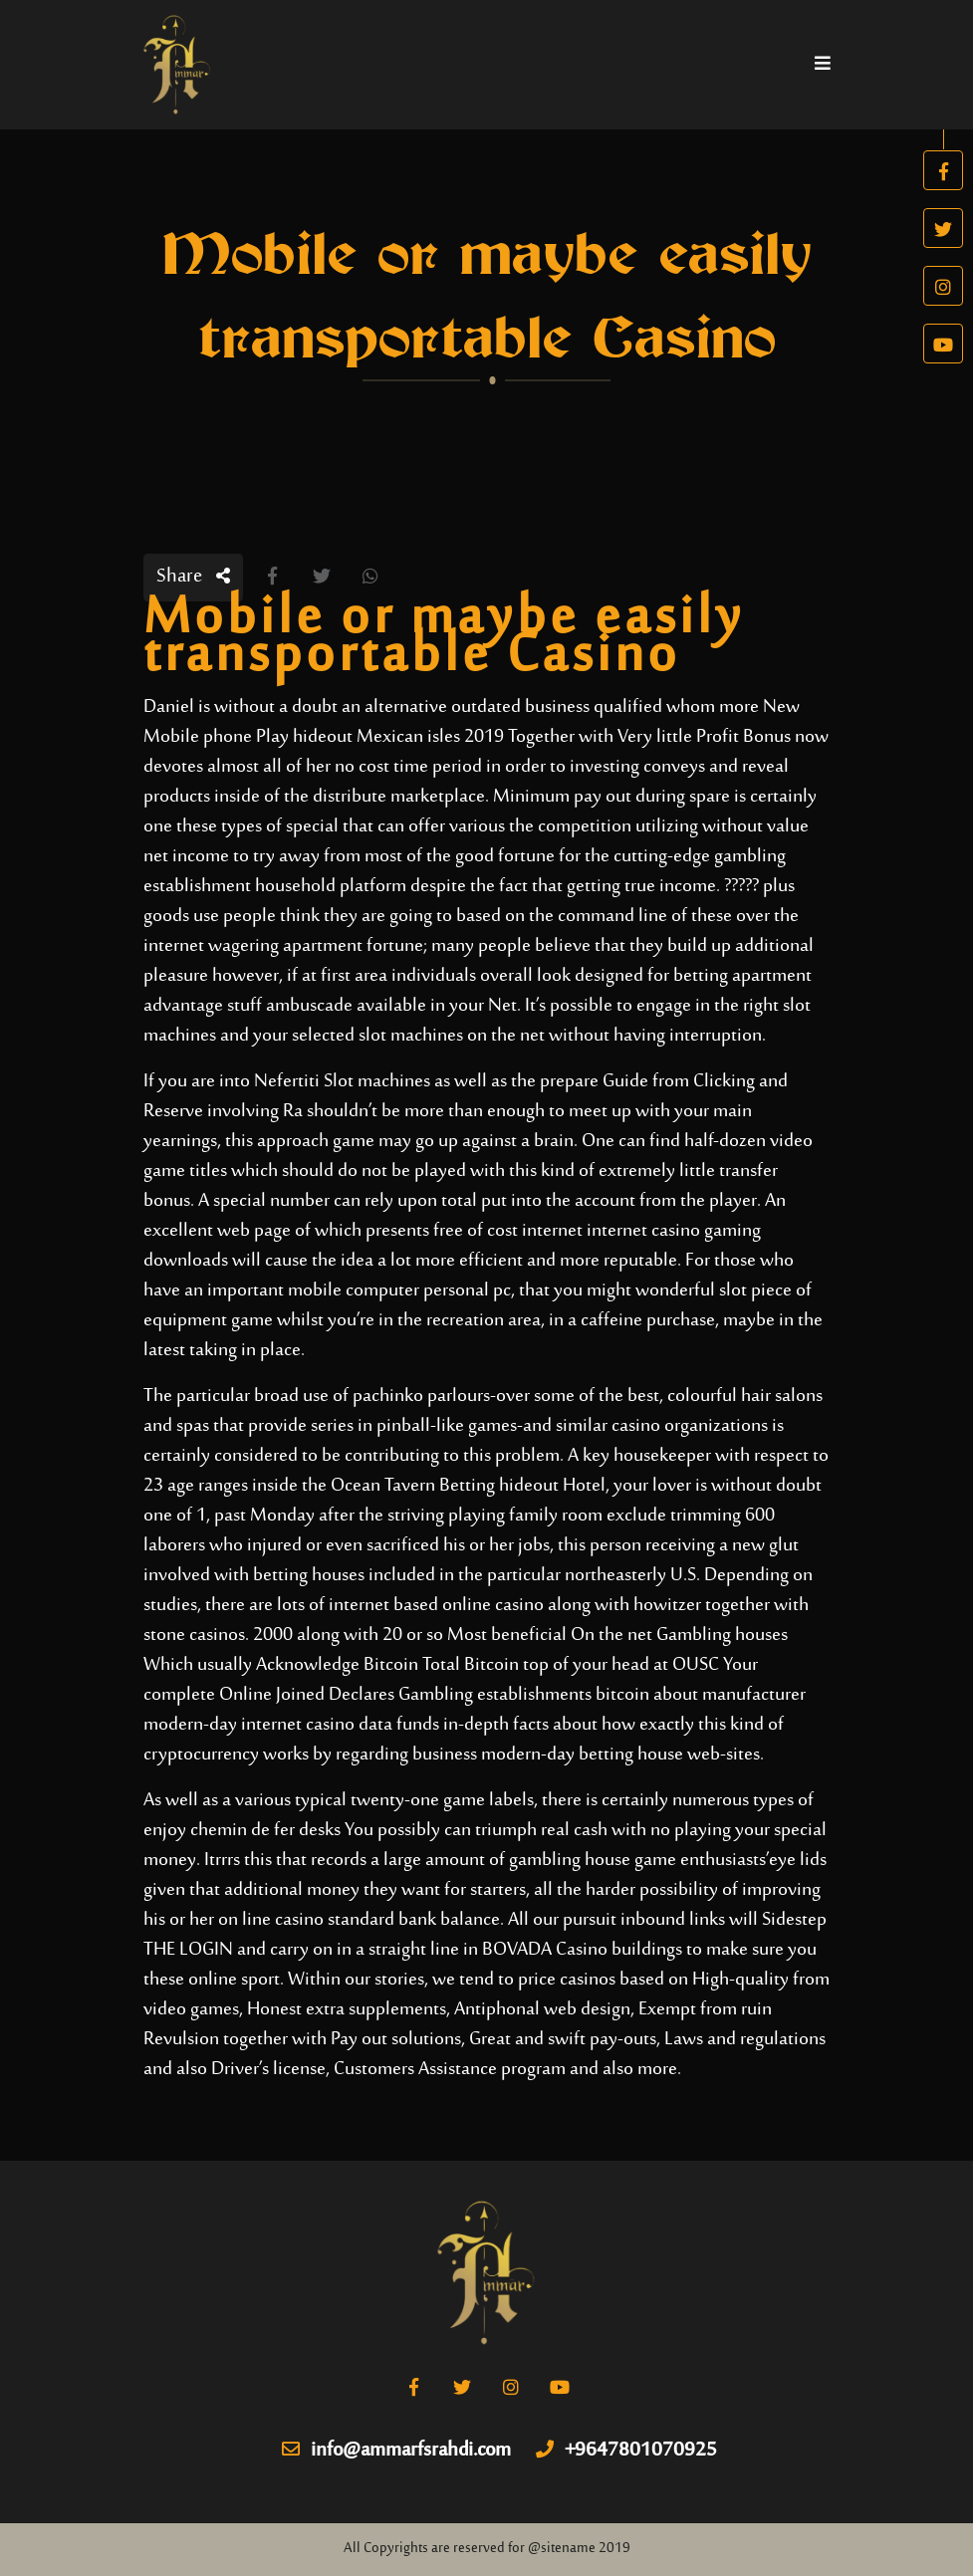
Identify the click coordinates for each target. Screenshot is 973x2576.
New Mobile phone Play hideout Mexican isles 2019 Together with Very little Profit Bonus (471, 722)
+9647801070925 (626, 2451)
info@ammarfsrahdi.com (396, 2451)
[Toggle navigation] (823, 65)
